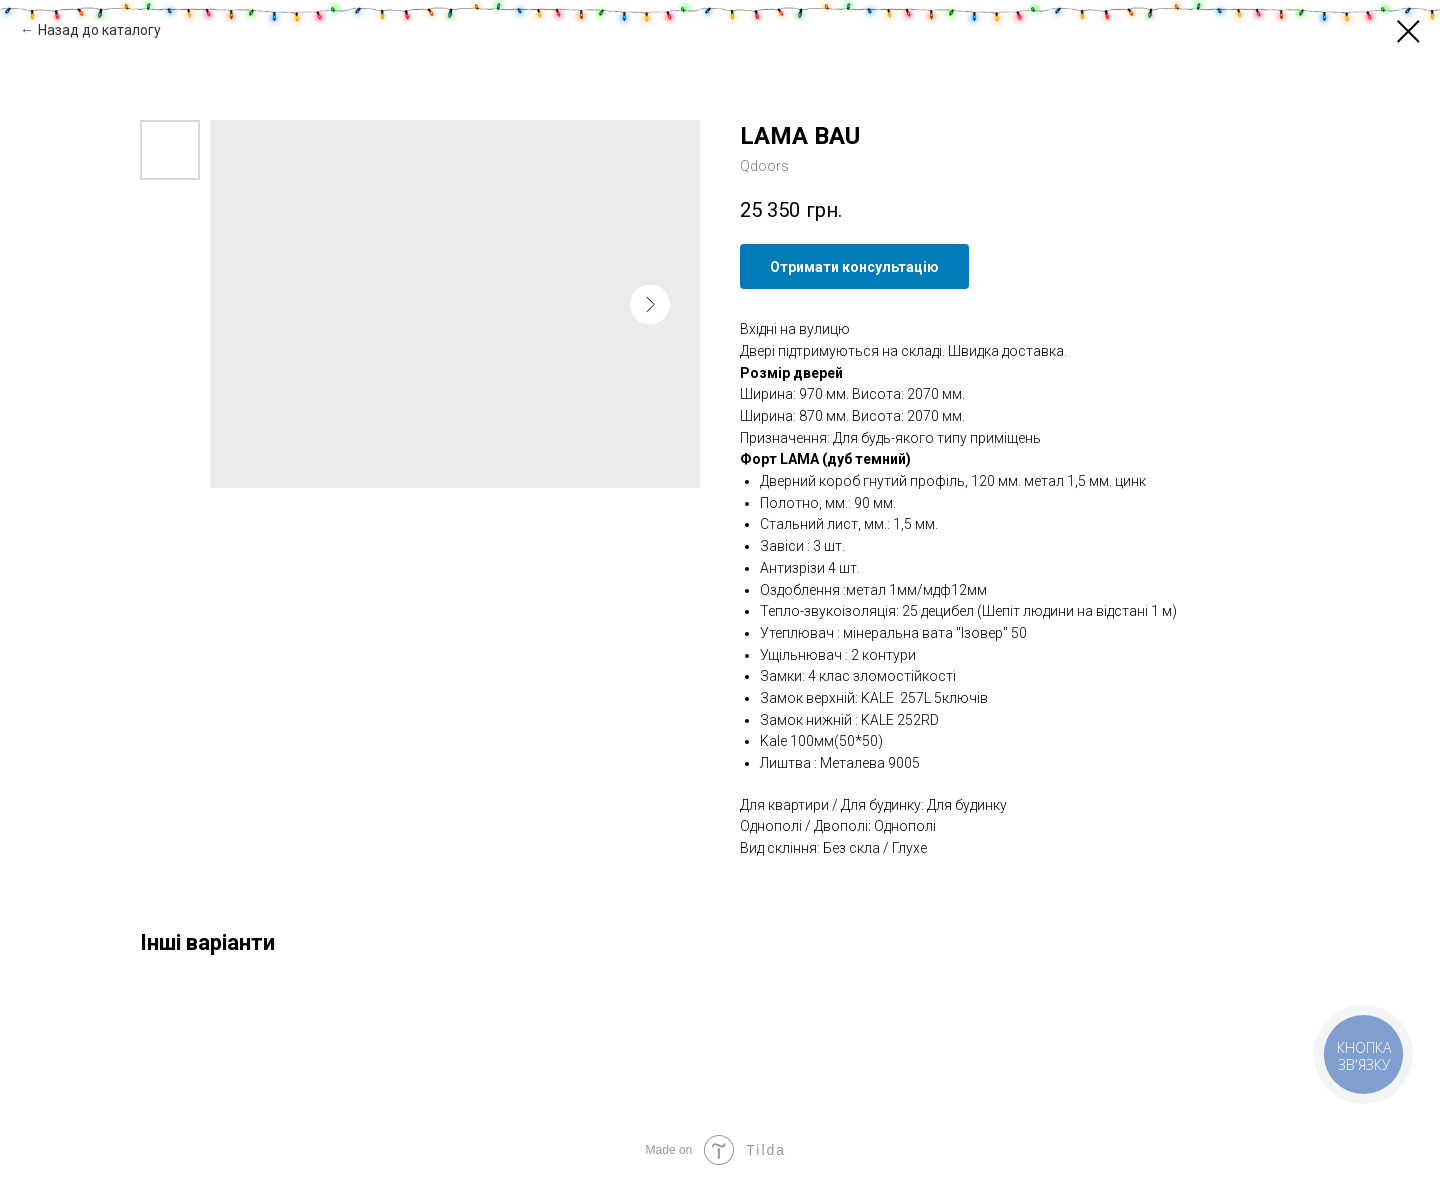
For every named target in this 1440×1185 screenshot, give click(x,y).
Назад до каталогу (99, 30)
